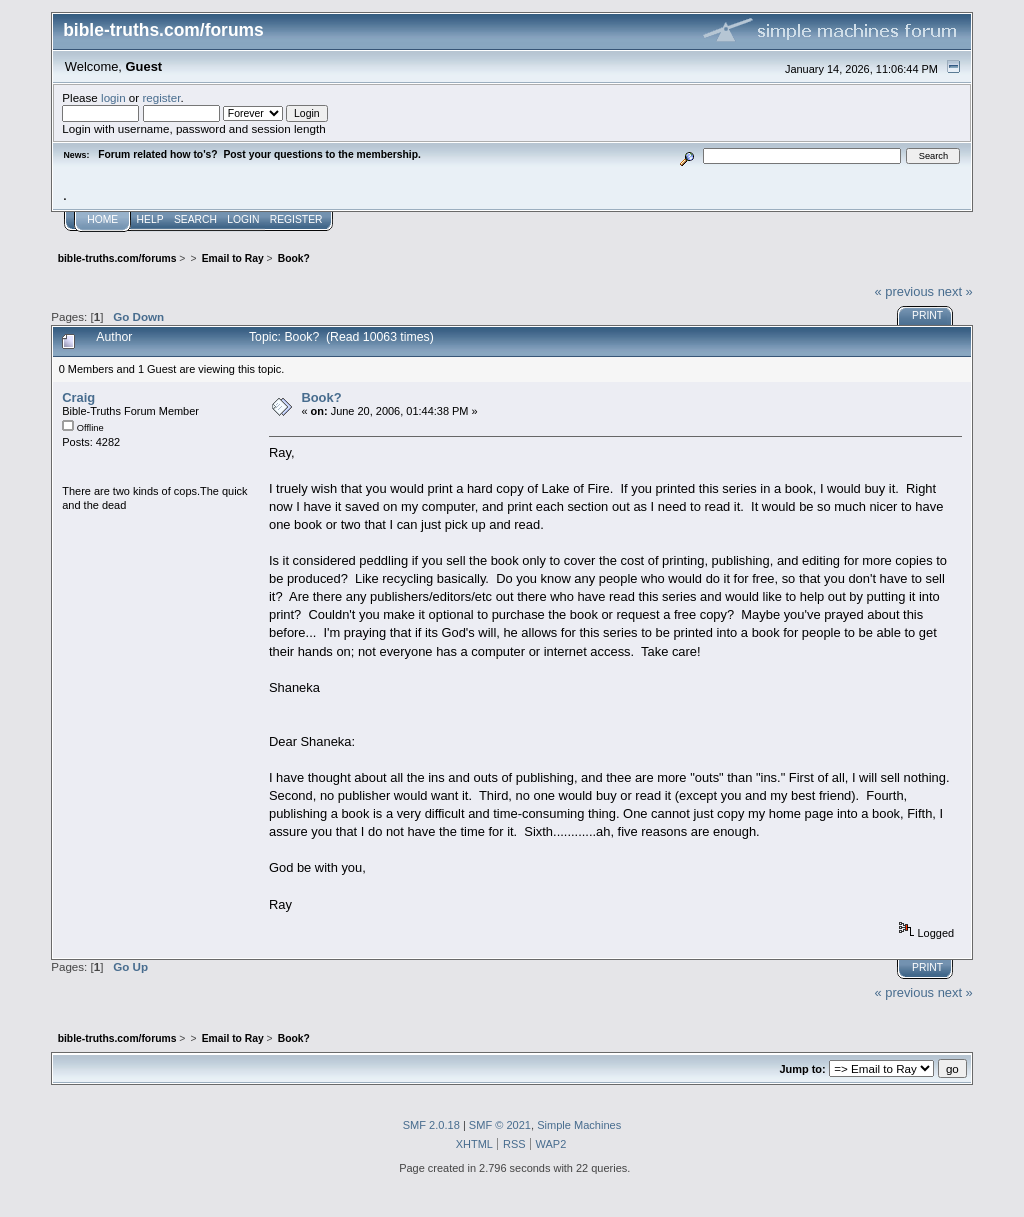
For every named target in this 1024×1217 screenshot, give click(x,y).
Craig (78, 397)
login (113, 97)
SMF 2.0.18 (431, 1125)
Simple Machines (579, 1125)
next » (955, 291)
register (161, 97)
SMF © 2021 (500, 1125)
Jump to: (802, 1069)
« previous (904, 291)
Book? (321, 397)
